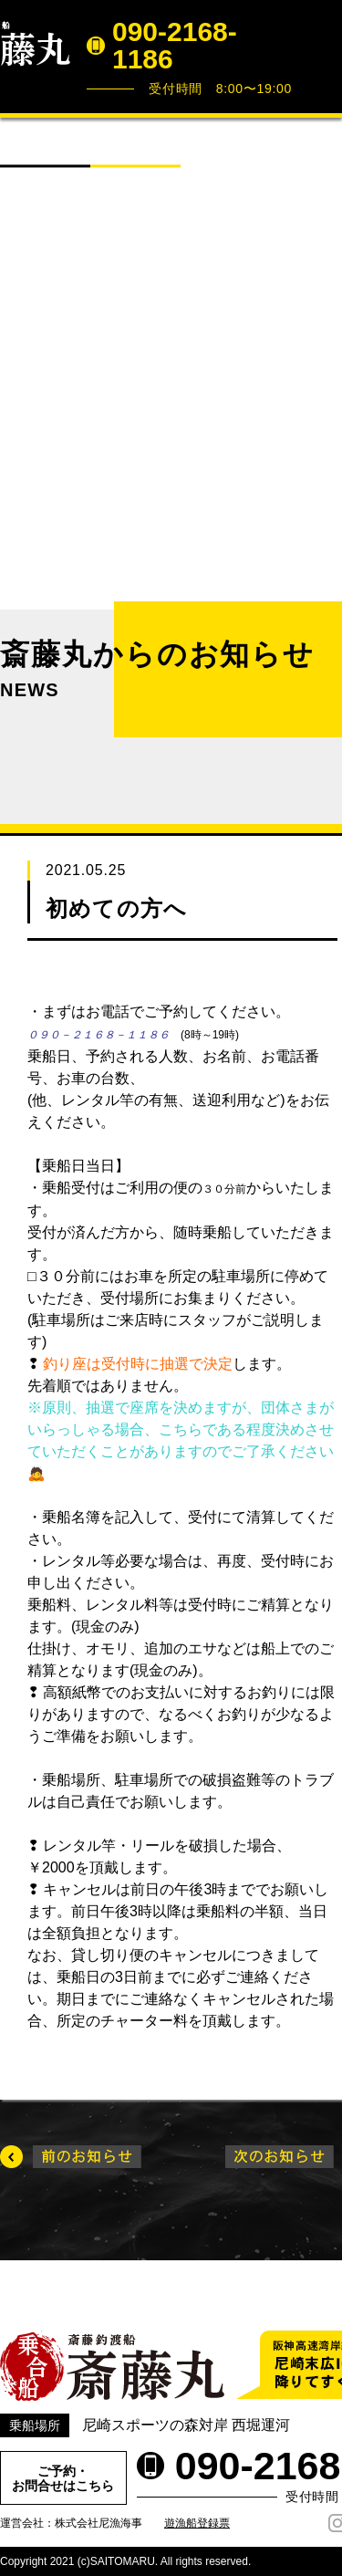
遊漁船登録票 (197, 2523)
